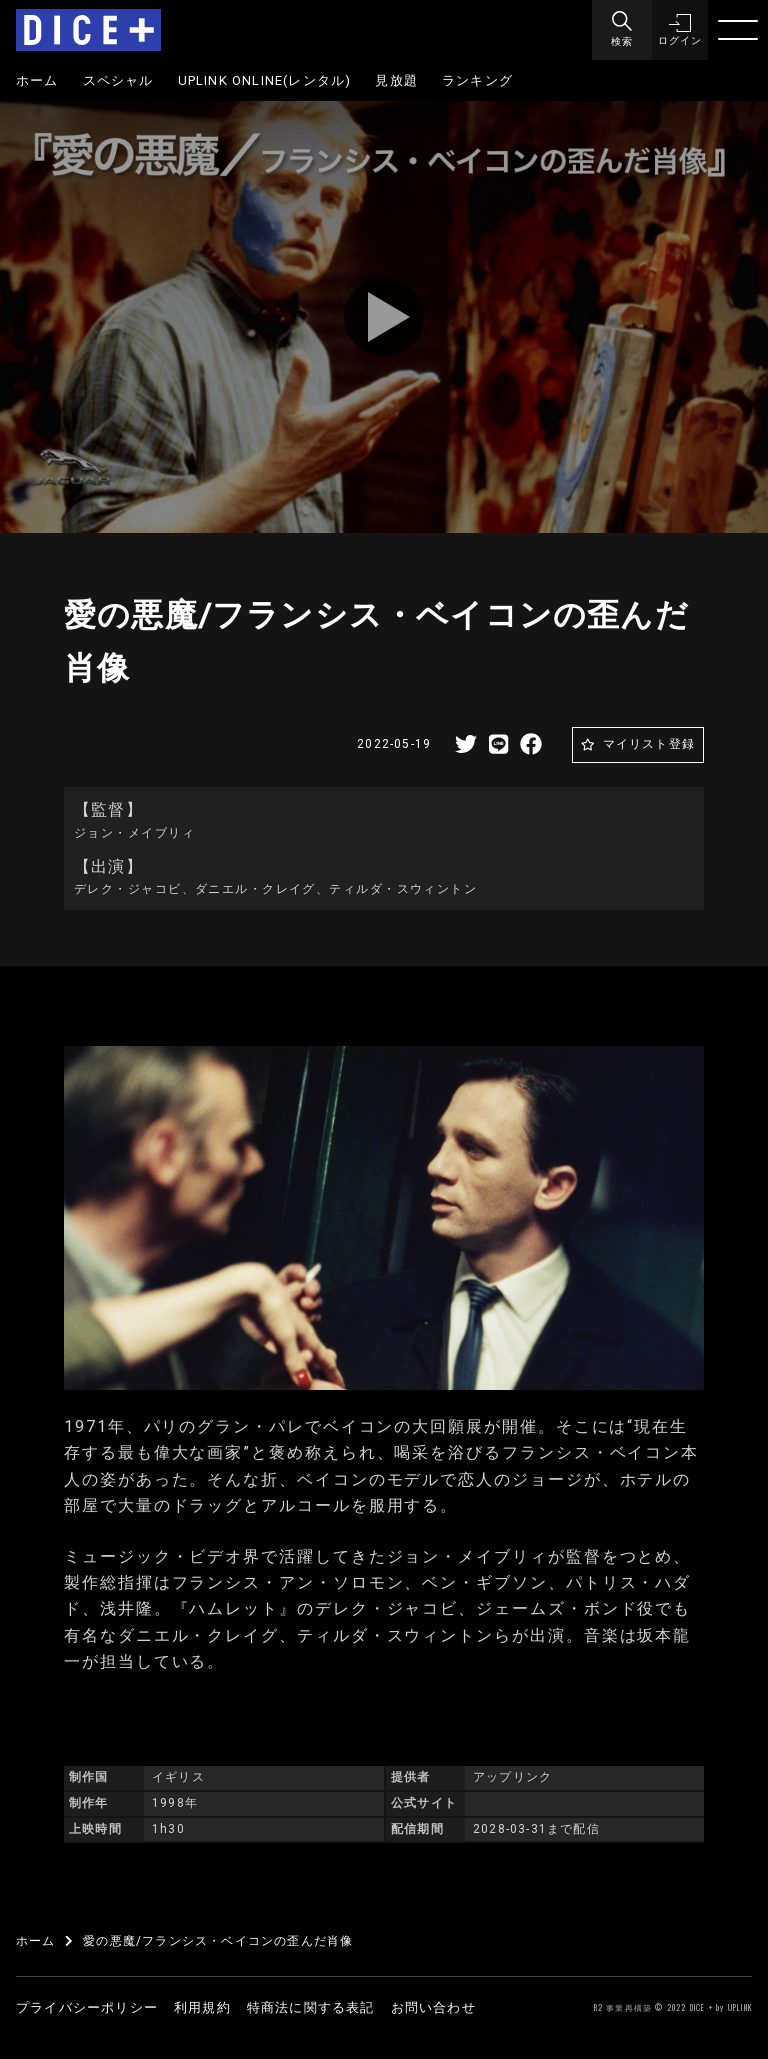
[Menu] (618, 30)
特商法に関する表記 (311, 2007)
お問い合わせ (433, 2007)
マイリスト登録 (649, 744)
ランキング (477, 80)
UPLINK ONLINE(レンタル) (265, 80)
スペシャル (118, 80)
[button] (678, 30)
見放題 (396, 80)
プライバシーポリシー (87, 2007)
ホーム (37, 80)
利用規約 (202, 2007)
